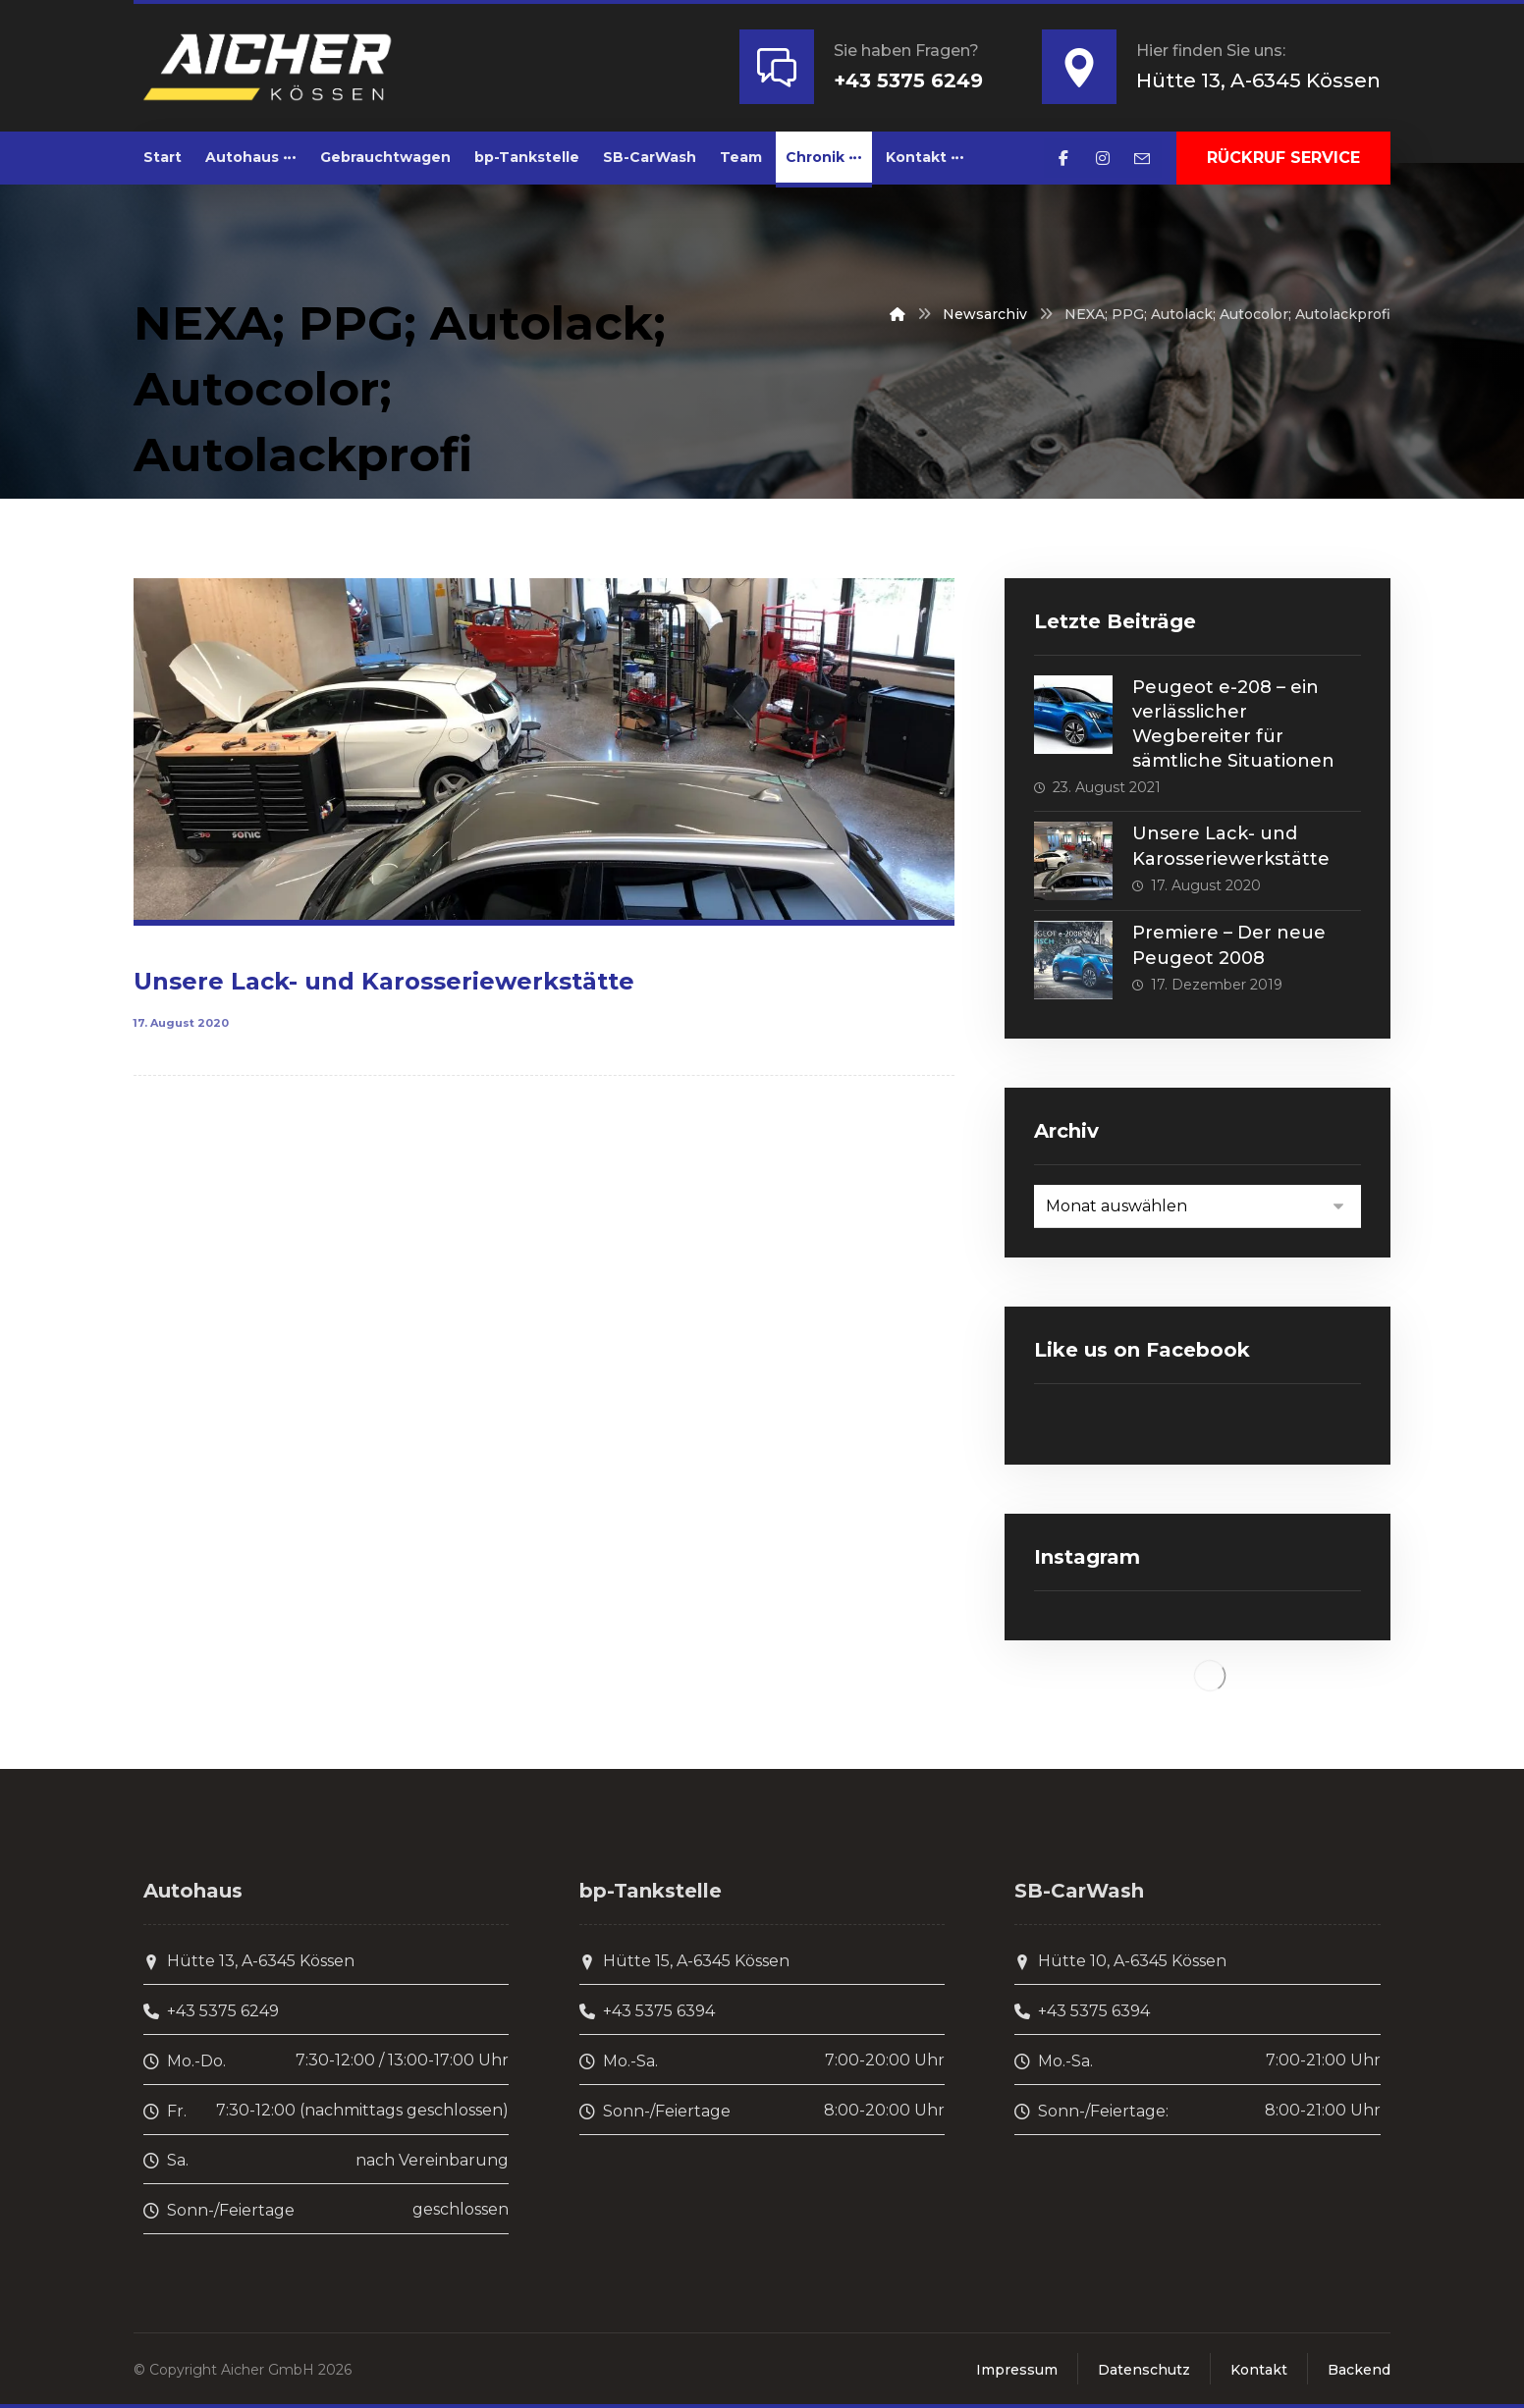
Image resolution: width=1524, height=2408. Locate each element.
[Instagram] (1102, 158)
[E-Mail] (1142, 158)
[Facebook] (1063, 158)
